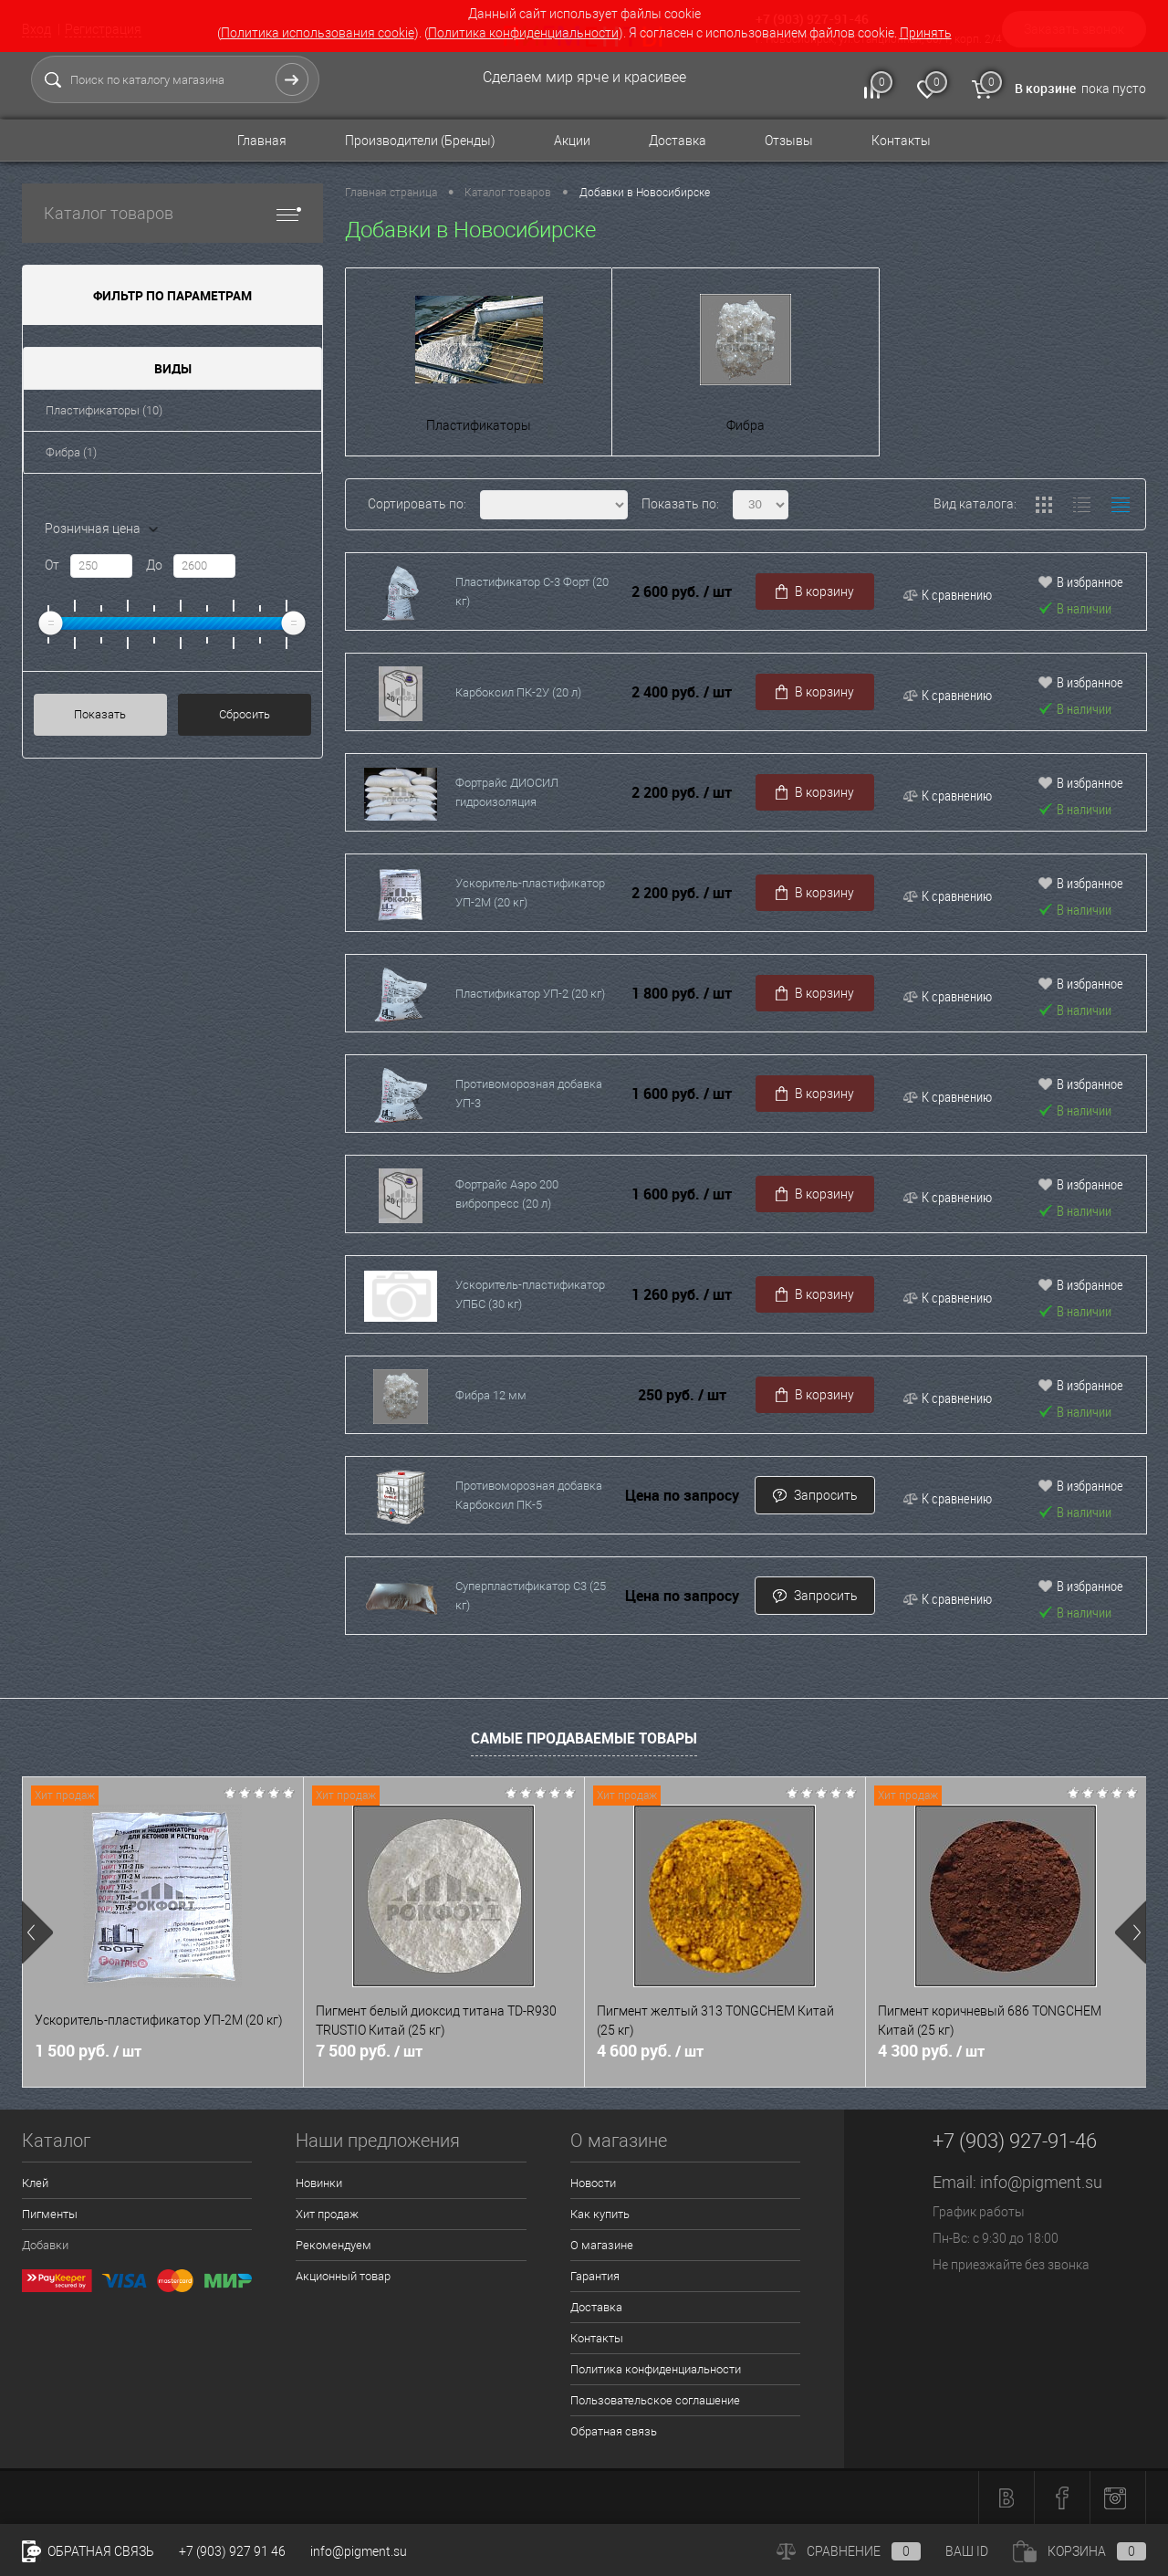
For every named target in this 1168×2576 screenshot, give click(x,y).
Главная (262, 140)
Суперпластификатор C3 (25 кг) (530, 1595)
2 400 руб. (681, 692)
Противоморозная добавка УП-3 (528, 1093)
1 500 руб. (88, 2051)
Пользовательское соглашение (655, 2400)
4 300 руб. (931, 2051)
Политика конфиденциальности (523, 33)
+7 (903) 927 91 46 (232, 2551)
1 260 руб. (681, 1294)
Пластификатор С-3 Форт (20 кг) (532, 591)
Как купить (600, 2214)
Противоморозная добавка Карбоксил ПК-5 (528, 1495)
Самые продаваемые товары (584, 1738)
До (154, 565)
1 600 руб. (681, 1094)
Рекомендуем (333, 2245)
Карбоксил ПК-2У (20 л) (518, 692)
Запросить (815, 1495)
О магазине (601, 2245)
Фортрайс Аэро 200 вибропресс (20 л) (506, 1194)
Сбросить (244, 714)
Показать (100, 714)
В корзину (815, 592)
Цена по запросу (682, 1495)
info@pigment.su (1041, 2182)
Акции (572, 140)
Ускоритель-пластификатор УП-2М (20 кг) (530, 892)
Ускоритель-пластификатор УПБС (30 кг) (530, 1294)
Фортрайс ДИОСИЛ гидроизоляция (506, 792)
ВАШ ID (966, 2551)
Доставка (677, 140)
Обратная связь (613, 2431)
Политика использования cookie (317, 33)
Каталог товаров (172, 213)
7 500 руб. (369, 2051)
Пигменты (50, 2214)
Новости (593, 2183)
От (52, 565)
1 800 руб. (681, 993)
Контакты (901, 140)
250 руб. (682, 1395)
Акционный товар (343, 2276)
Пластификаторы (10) (104, 410)
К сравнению (947, 594)
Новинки (319, 2183)
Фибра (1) (71, 452)
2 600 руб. (681, 592)
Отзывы (789, 140)
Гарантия (595, 2276)
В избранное (1080, 581)
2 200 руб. (681, 792)
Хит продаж (327, 2214)
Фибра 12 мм (491, 1395)
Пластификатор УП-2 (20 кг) (530, 993)
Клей (35, 2183)
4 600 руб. (650, 2051)
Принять (926, 33)
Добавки (45, 2245)
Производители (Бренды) (420, 140)
